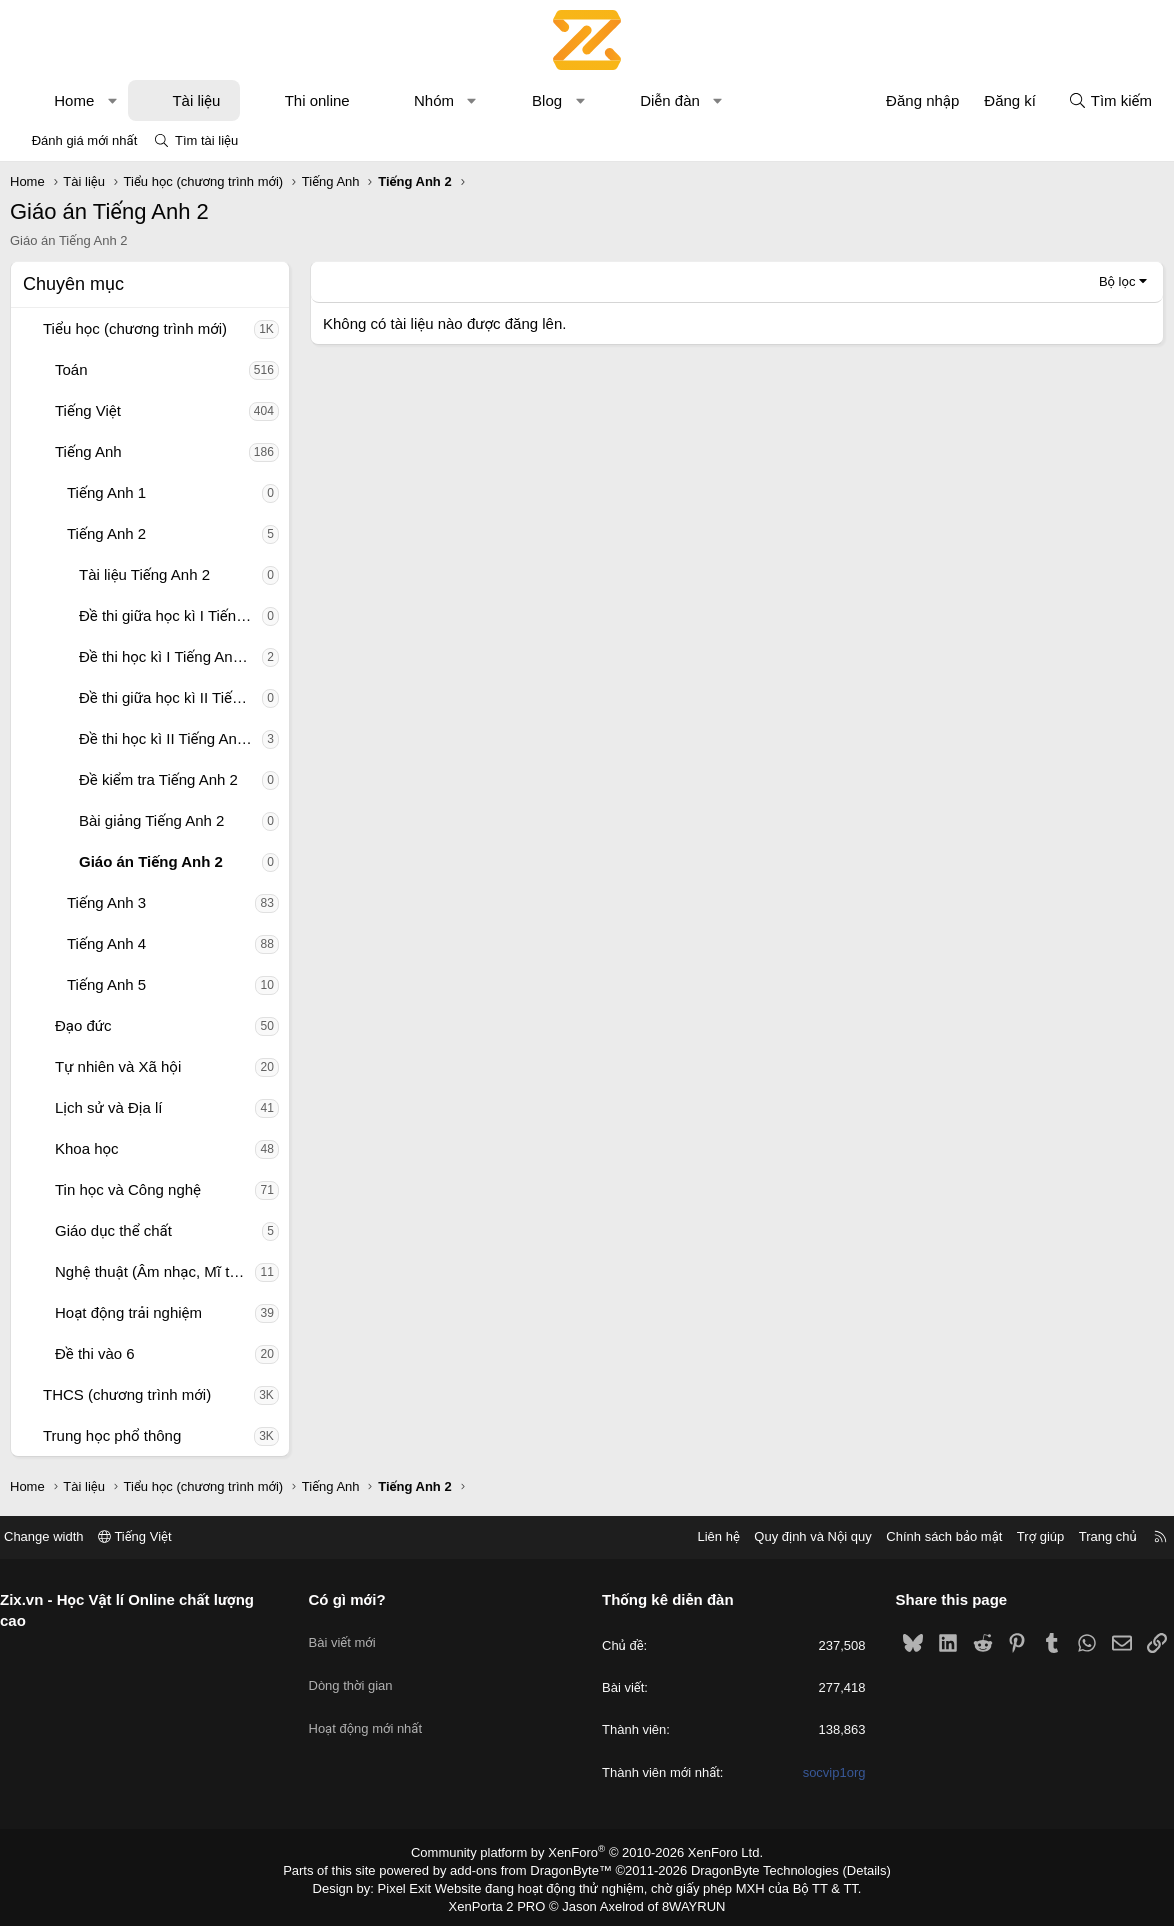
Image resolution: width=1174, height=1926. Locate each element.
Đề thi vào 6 (95, 1353)
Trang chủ (1093, 1536)
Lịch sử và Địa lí (108, 1107)
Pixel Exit (418, 1885)
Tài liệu (196, 100)
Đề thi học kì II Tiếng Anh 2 (168, 738)
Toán (71, 369)
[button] (112, 100)
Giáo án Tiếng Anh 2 (151, 861)
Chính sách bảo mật (929, 1536)
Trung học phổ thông (112, 1435)
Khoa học (87, 1148)
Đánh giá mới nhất (85, 140)
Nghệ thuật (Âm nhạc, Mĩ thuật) (155, 1271)
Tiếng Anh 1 (106, 492)
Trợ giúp (1025, 1536)
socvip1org (826, 1772)
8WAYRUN (685, 1902)
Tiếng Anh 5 (106, 984)
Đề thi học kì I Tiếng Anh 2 (166, 656)
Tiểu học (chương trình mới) (135, 328)
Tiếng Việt (88, 410)
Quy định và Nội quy (798, 1536)
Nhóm (434, 100)
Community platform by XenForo (587, 1852)
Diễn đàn (670, 100)
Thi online (317, 100)
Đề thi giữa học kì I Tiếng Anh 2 (170, 615)
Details (845, 1869)
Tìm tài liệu (206, 140)
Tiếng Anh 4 (106, 943)
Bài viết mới (349, 1633)
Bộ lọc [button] (1117, 281)
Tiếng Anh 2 (106, 533)
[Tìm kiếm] (1110, 100)
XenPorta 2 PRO (503, 1902)
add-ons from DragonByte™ (535, 1869)
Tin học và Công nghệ (128, 1189)
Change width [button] (59, 1536)
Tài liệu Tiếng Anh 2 (144, 574)
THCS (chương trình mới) (127, 1394)
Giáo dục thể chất (113, 1230)
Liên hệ (703, 1536)
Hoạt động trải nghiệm (128, 1312)
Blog (547, 100)
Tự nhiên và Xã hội (118, 1066)
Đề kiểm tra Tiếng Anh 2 (158, 779)
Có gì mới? (354, 1599)
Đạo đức (83, 1025)
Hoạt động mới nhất (373, 1705)
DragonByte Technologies (751, 1869)
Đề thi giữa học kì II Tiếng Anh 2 (170, 697)
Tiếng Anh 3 (106, 902)
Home (74, 100)
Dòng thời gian (358, 1669)
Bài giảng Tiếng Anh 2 (151, 820)
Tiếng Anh (88, 451)
